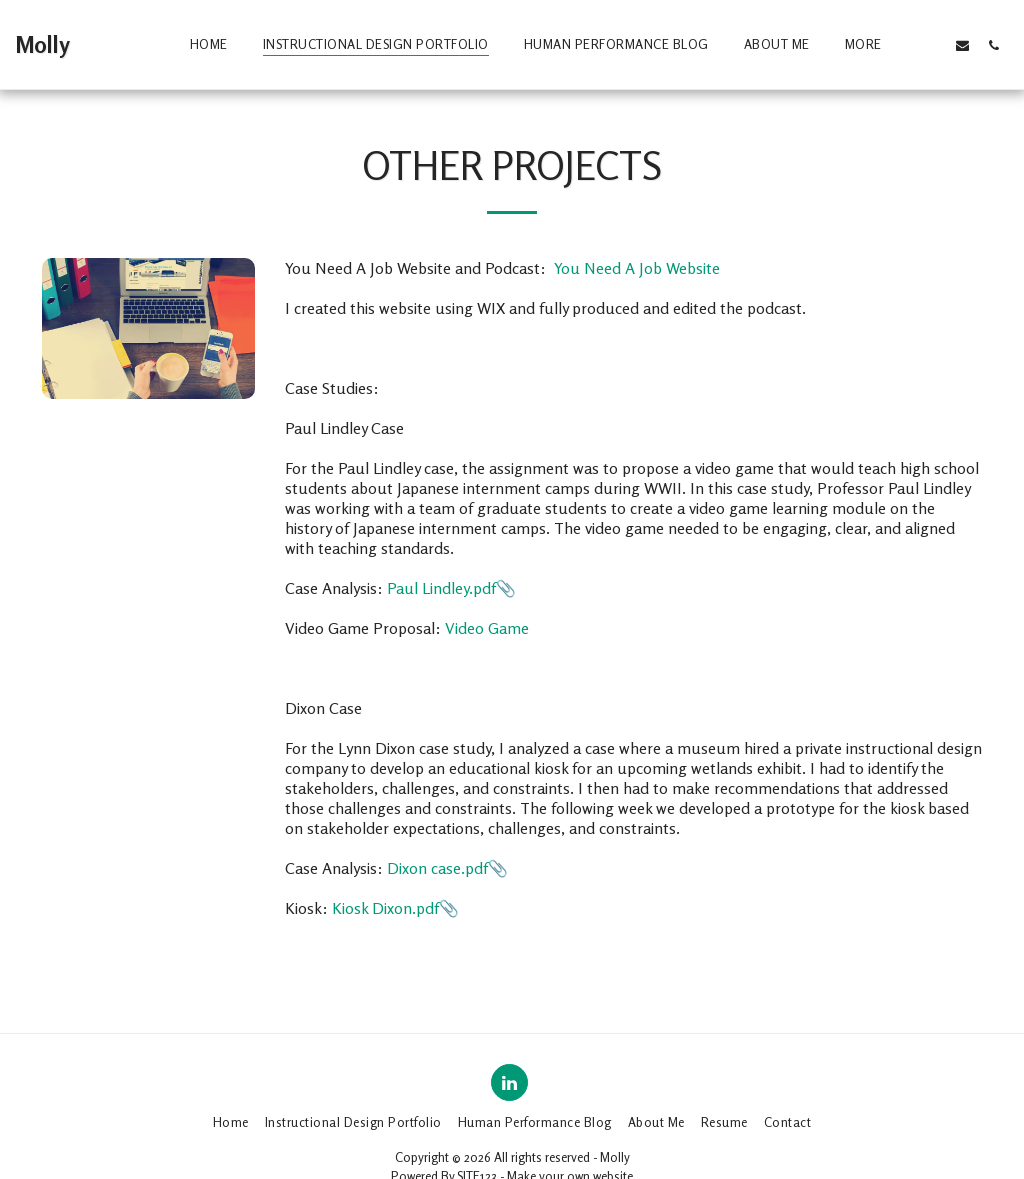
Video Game (487, 628)
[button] (931, 45)
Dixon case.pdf (437, 868)
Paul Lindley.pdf (441, 588)
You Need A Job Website (635, 268)
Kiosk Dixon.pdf (385, 908)
